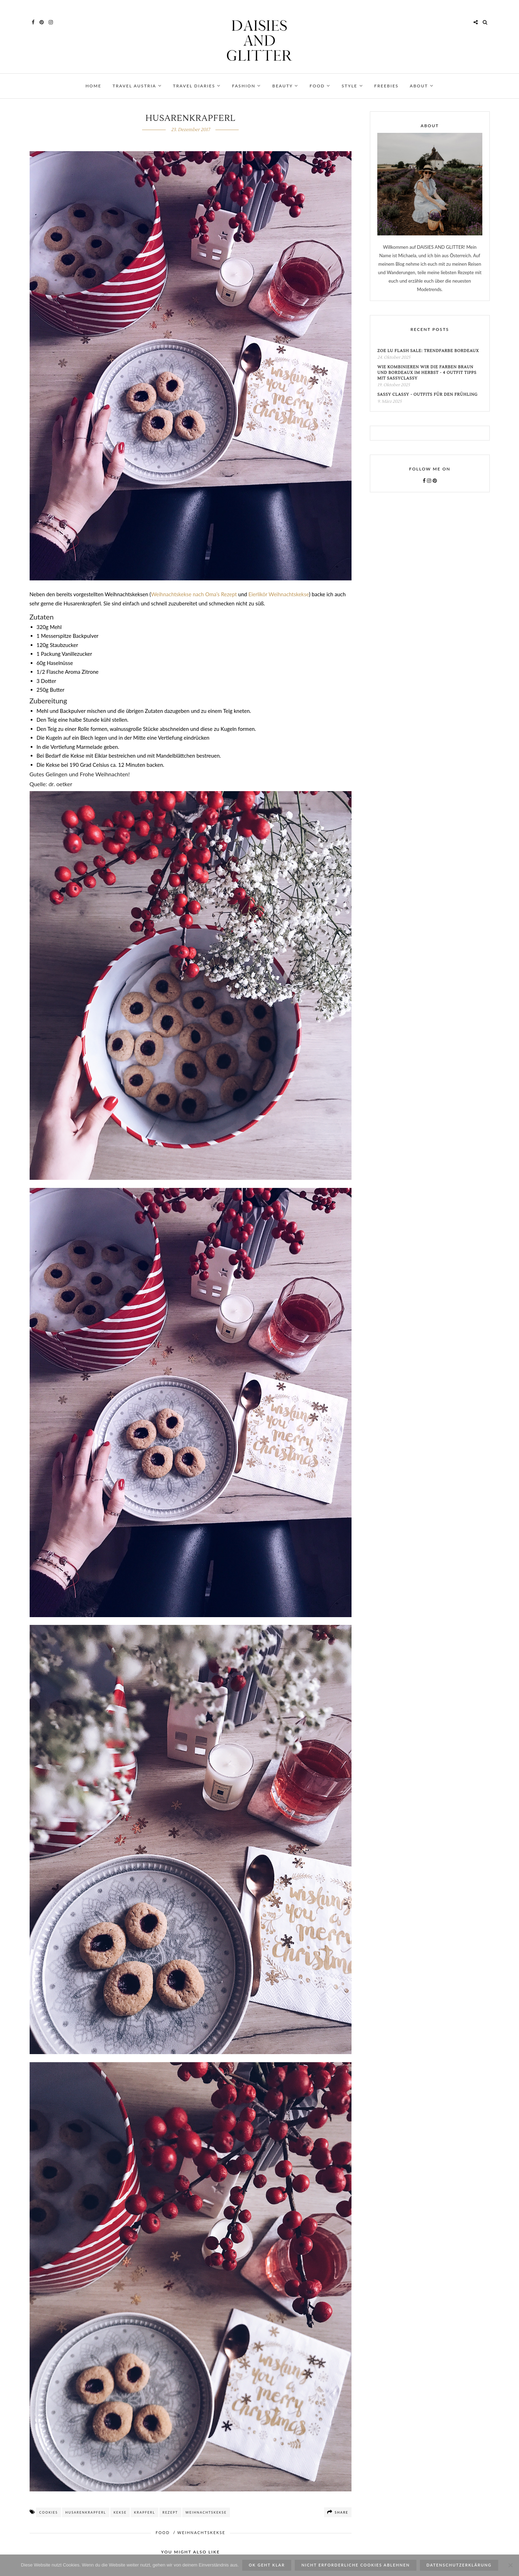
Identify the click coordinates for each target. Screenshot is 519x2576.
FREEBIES (386, 85)
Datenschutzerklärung (459, 2565)
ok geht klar (267, 2565)
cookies (48, 2513)
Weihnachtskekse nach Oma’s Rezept (194, 595)
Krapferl (144, 2513)
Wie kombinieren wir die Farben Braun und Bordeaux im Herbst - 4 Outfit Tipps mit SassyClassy (426, 373)
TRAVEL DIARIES (197, 85)
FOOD (320, 85)
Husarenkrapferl (85, 2513)
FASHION (246, 85)
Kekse (120, 2513)
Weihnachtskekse (206, 2513)
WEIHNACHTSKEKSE (201, 2533)
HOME (93, 85)
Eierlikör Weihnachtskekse (279, 595)
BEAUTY (285, 85)
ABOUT (421, 85)
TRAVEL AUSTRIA (136, 85)
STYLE (352, 85)
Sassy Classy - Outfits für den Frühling (427, 395)
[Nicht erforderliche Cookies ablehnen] (510, 2565)
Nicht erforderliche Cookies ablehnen (355, 2565)
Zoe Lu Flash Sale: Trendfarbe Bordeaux (428, 352)
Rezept (170, 2513)
